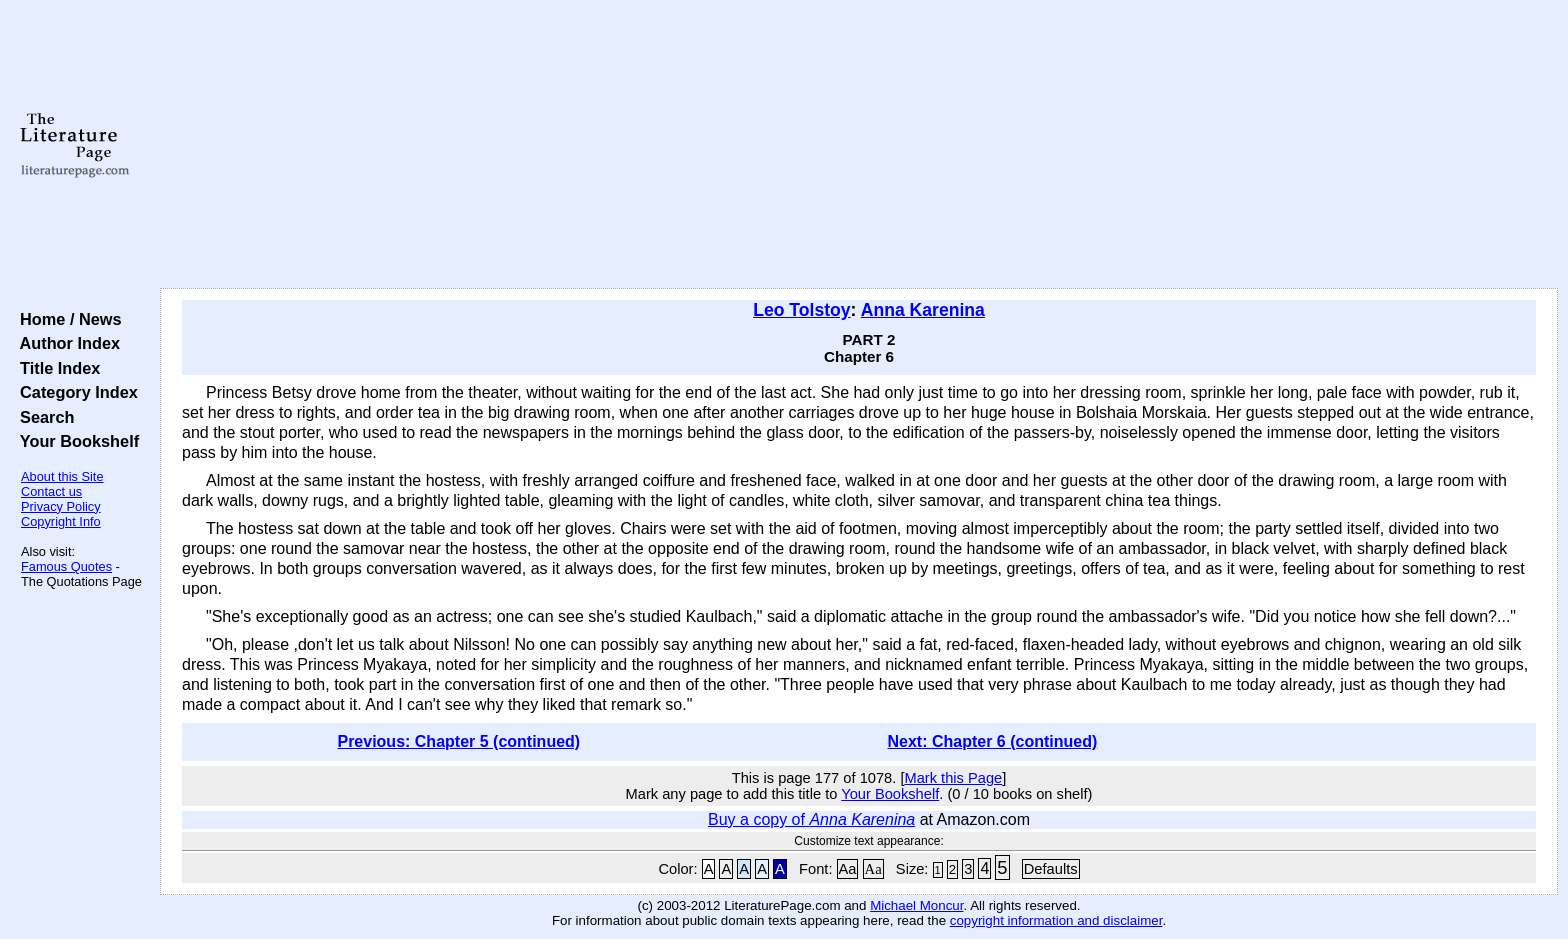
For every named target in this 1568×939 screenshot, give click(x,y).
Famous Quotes (66, 566)
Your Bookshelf (75, 441)
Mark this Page (953, 778)
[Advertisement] (859, 145)
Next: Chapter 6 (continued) (993, 741)
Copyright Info (61, 521)
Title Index (55, 368)
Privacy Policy (61, 506)
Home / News (66, 319)
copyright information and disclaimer (1056, 920)
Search (42, 417)
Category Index (74, 392)
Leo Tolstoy (801, 310)
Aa (848, 869)
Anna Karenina (923, 310)
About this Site (62, 476)
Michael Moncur (916, 905)
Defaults (1051, 869)
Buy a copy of (811, 819)
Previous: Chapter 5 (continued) (458, 741)
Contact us (51, 491)
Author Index (65, 343)
